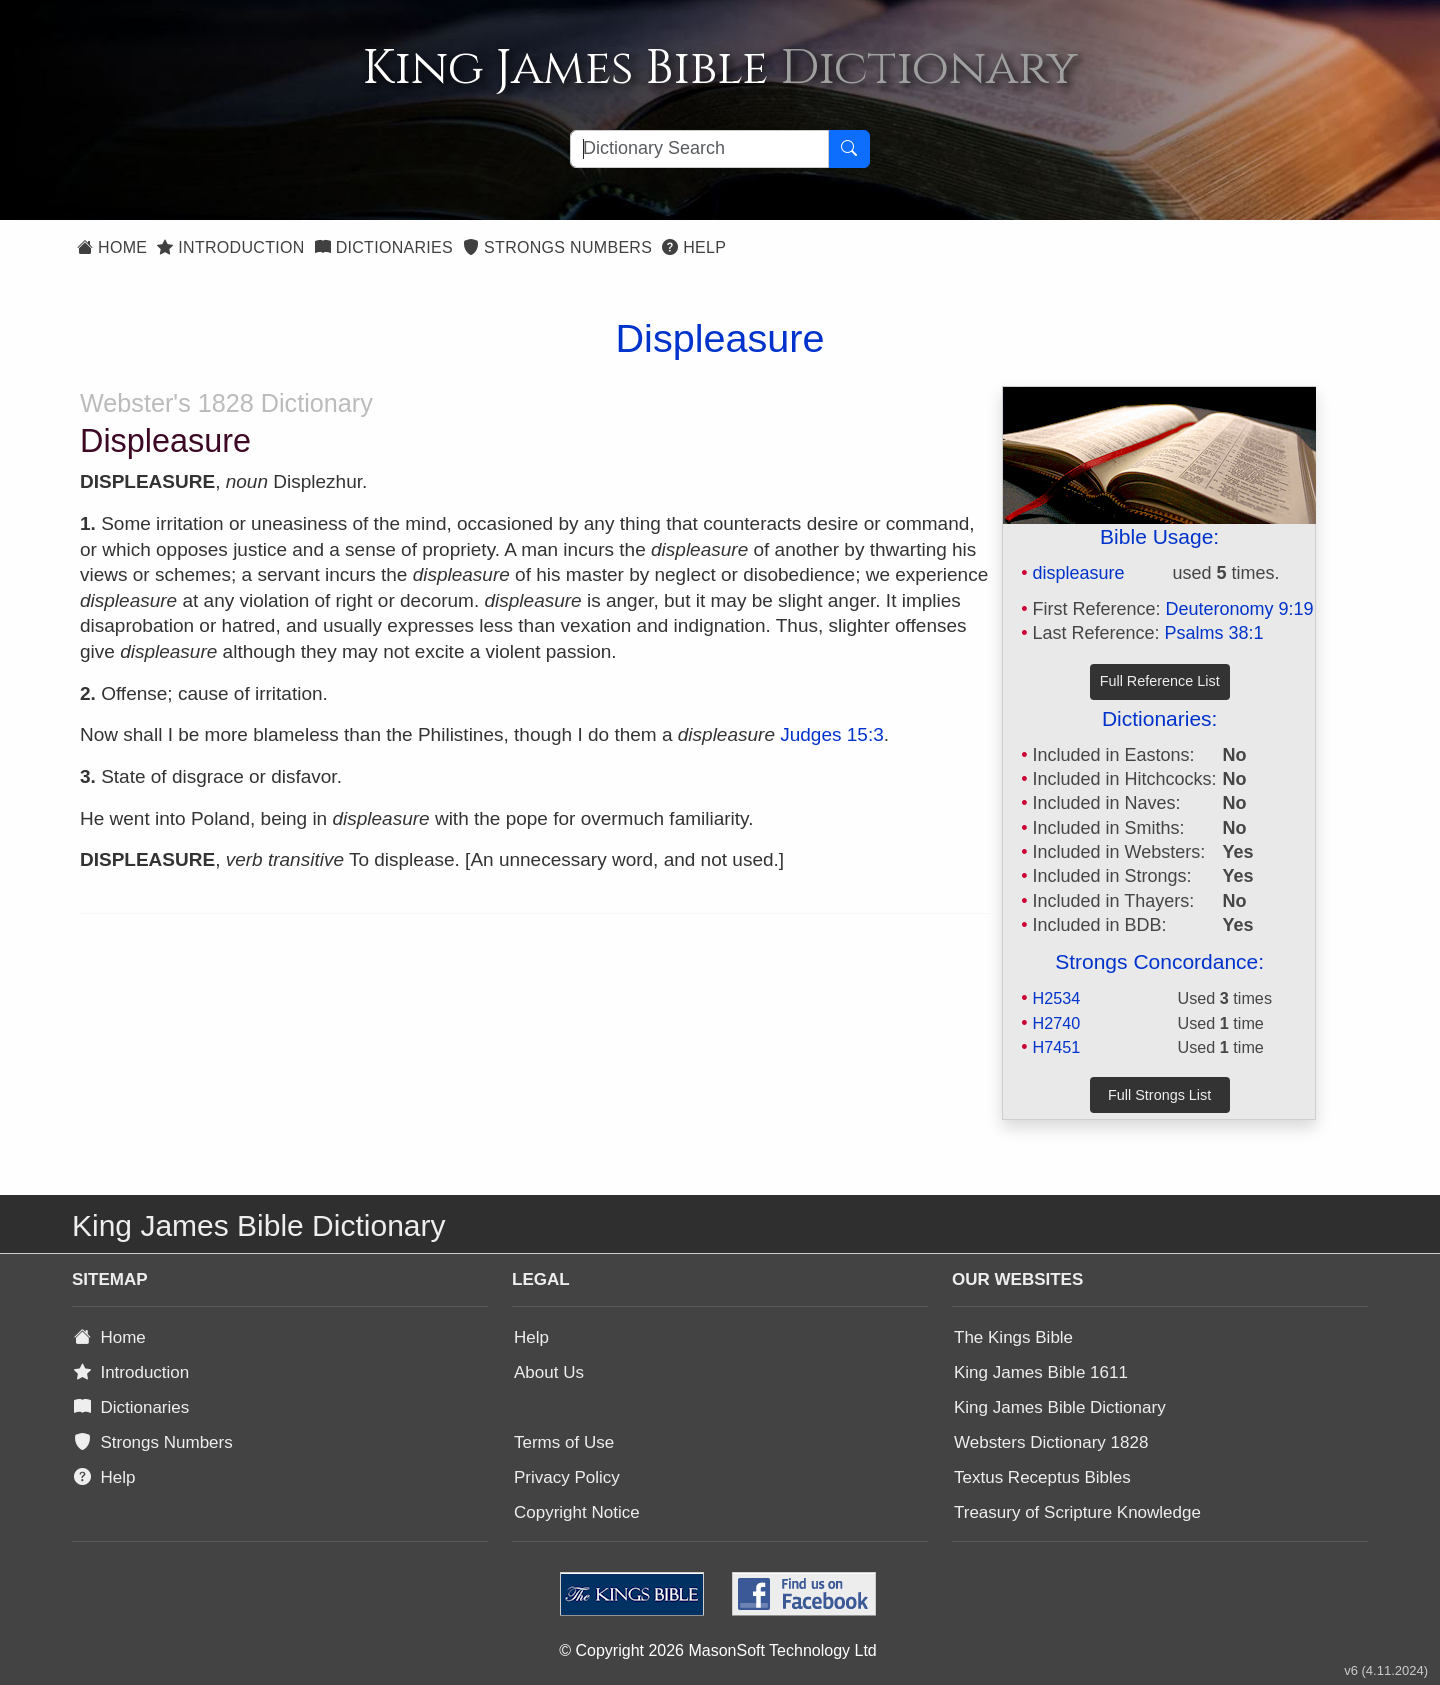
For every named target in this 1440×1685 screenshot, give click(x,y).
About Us (549, 1372)
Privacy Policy (567, 1477)
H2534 (1056, 998)
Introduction (230, 247)
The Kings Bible (1013, 1337)
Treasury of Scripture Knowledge (1077, 1512)
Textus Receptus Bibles (1042, 1477)
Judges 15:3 (832, 734)
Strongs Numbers (557, 247)
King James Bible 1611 (1041, 1372)
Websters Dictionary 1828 (1051, 1442)
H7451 (1056, 1047)
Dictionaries (384, 247)
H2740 (1056, 1023)
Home (112, 247)
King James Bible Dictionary (1060, 1407)
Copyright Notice (577, 1512)
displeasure (1078, 573)
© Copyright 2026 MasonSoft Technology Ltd (717, 1650)
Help (694, 247)
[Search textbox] (699, 149)
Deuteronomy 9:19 (1240, 609)
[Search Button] (849, 149)
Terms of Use (564, 1442)
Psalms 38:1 (1214, 633)
